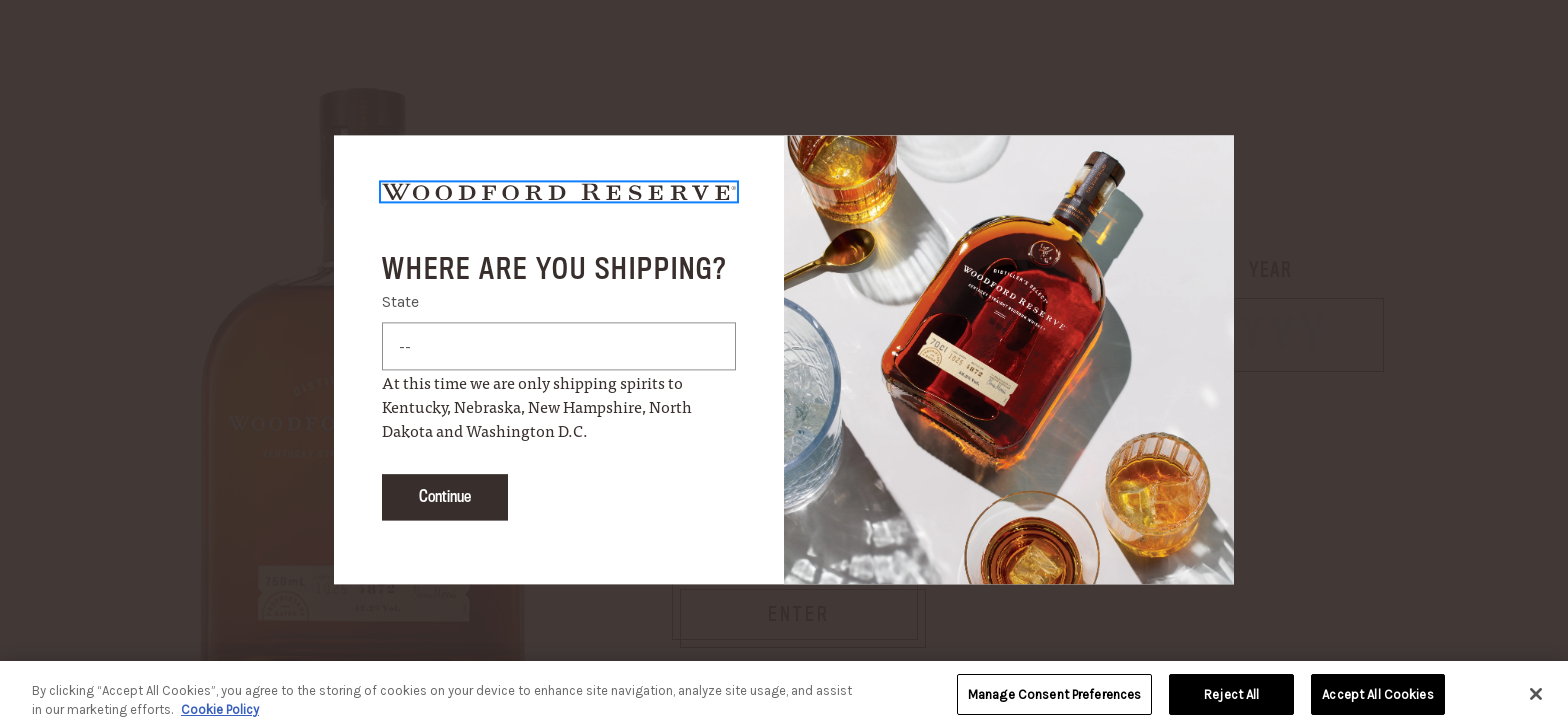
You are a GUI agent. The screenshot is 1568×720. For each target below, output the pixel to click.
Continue (445, 497)
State (400, 302)
